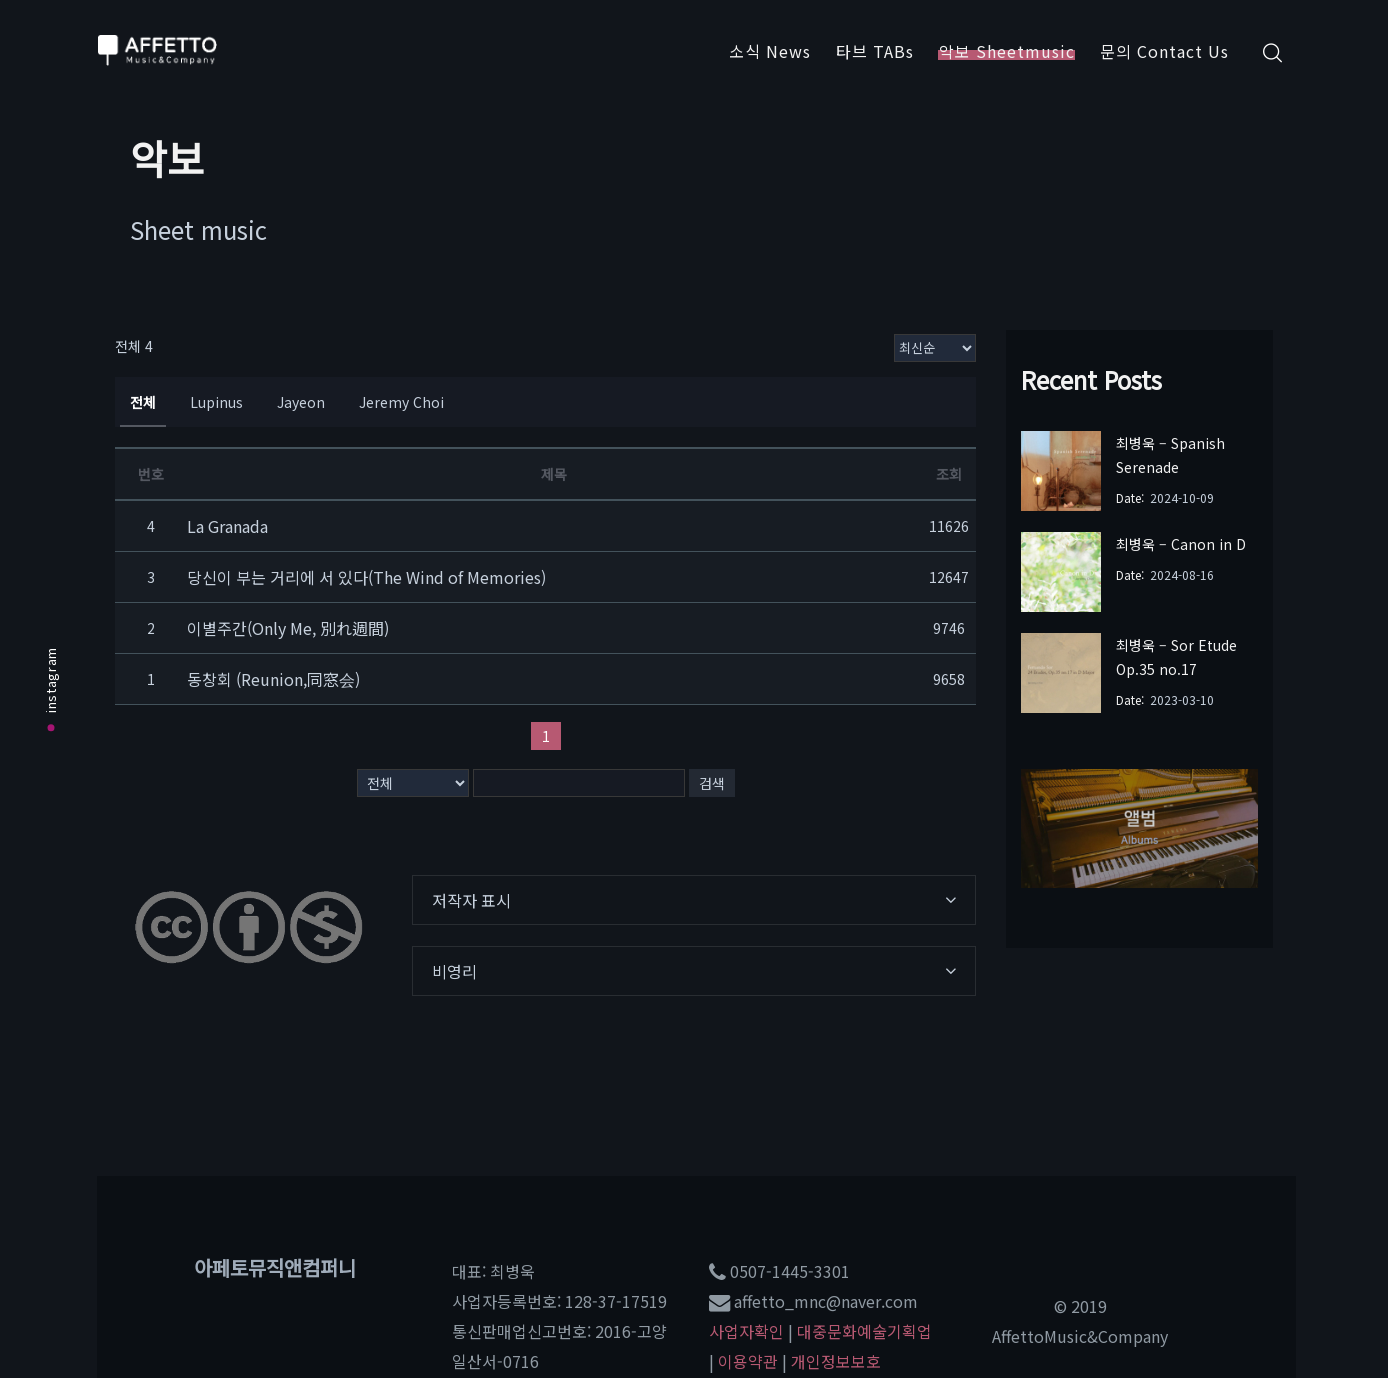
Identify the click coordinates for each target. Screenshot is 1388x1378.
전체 (143, 402)
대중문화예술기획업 (864, 1331)
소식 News (770, 51)
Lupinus (216, 402)
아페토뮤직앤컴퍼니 (275, 1267)
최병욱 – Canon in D (1181, 544)
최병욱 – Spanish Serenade (1170, 455)
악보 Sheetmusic (1007, 51)
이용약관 (748, 1361)
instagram (50, 689)
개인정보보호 (836, 1361)
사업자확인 (746, 1331)
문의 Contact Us (1164, 51)
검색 (712, 783)
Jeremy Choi (401, 402)
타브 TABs (875, 51)
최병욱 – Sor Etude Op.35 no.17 (1176, 657)
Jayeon (301, 402)
